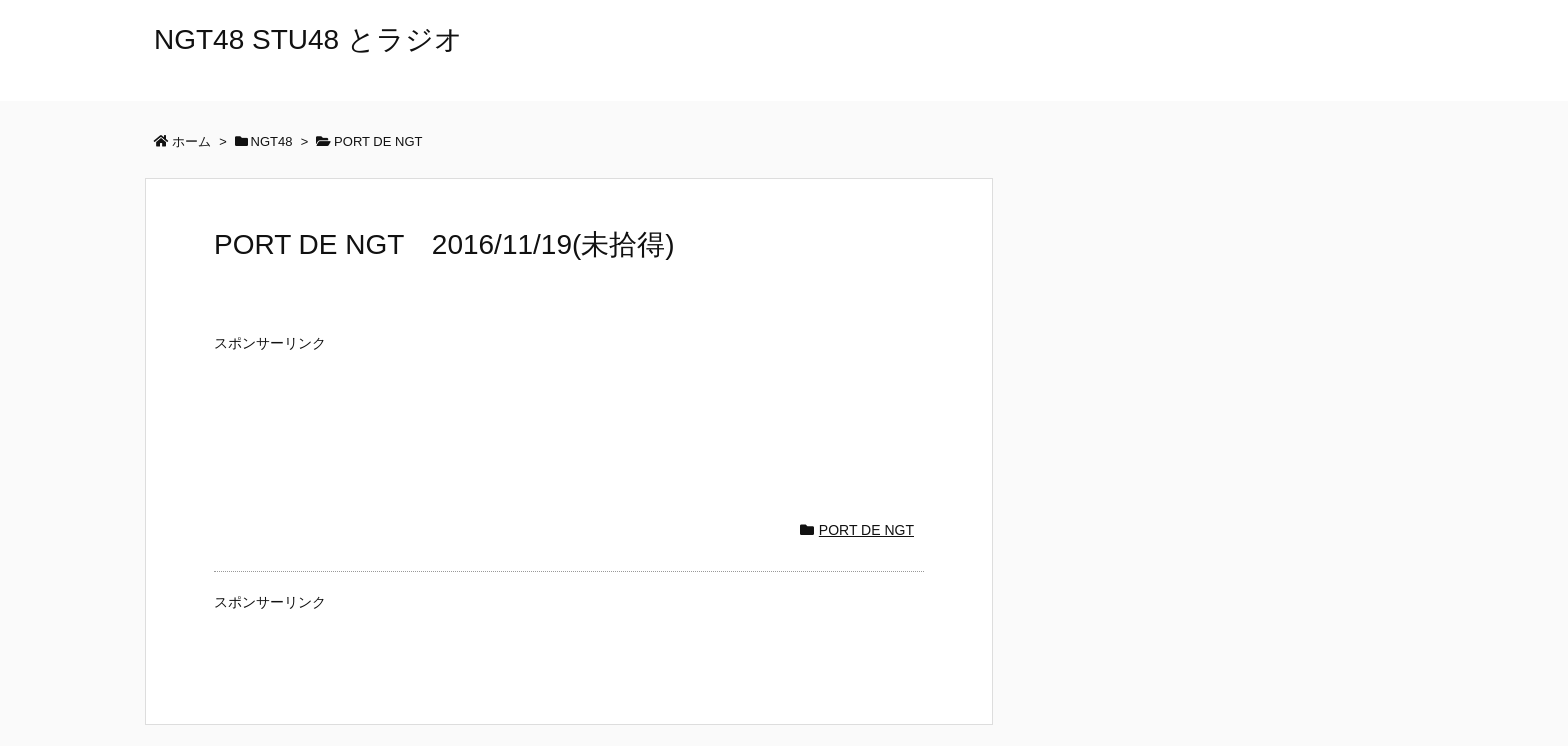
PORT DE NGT (866, 530)
